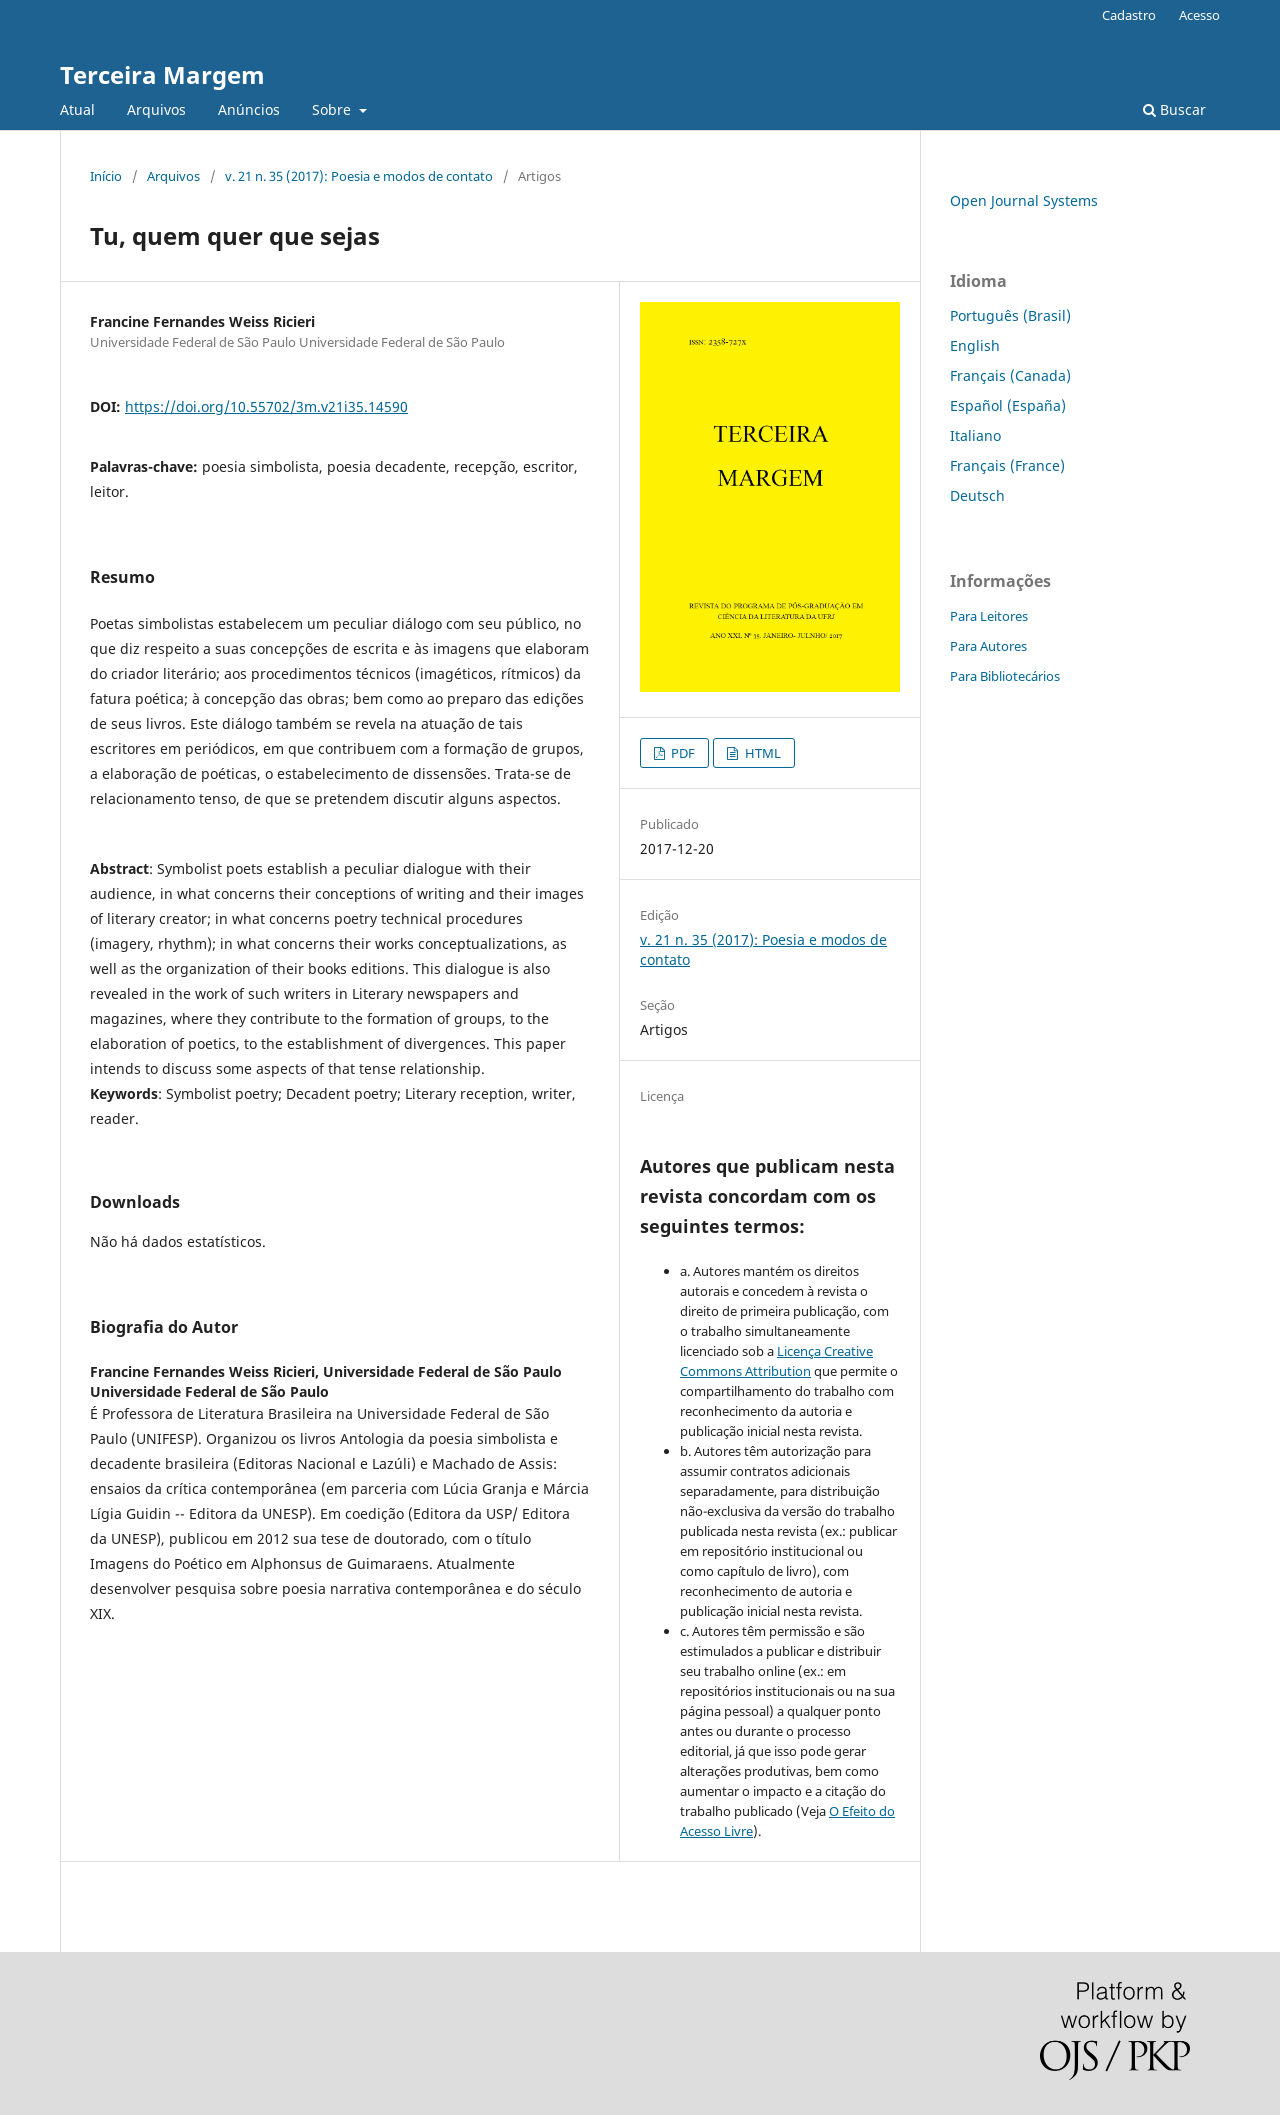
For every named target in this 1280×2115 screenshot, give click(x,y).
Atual (77, 109)
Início (106, 176)
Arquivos (156, 109)
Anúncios (249, 109)
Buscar (1174, 109)
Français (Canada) (1010, 375)
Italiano (975, 435)
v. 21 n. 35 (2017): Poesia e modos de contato (359, 176)
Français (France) (1007, 465)
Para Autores (988, 646)
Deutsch (977, 495)
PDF (681, 753)
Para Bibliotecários (1005, 676)
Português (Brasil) (1010, 315)
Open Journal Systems (1024, 200)
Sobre (333, 109)
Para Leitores (989, 616)
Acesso (1199, 15)
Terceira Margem (162, 74)
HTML (761, 753)
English (975, 345)
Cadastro (1129, 15)
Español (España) (1008, 405)
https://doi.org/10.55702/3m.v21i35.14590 (266, 406)
